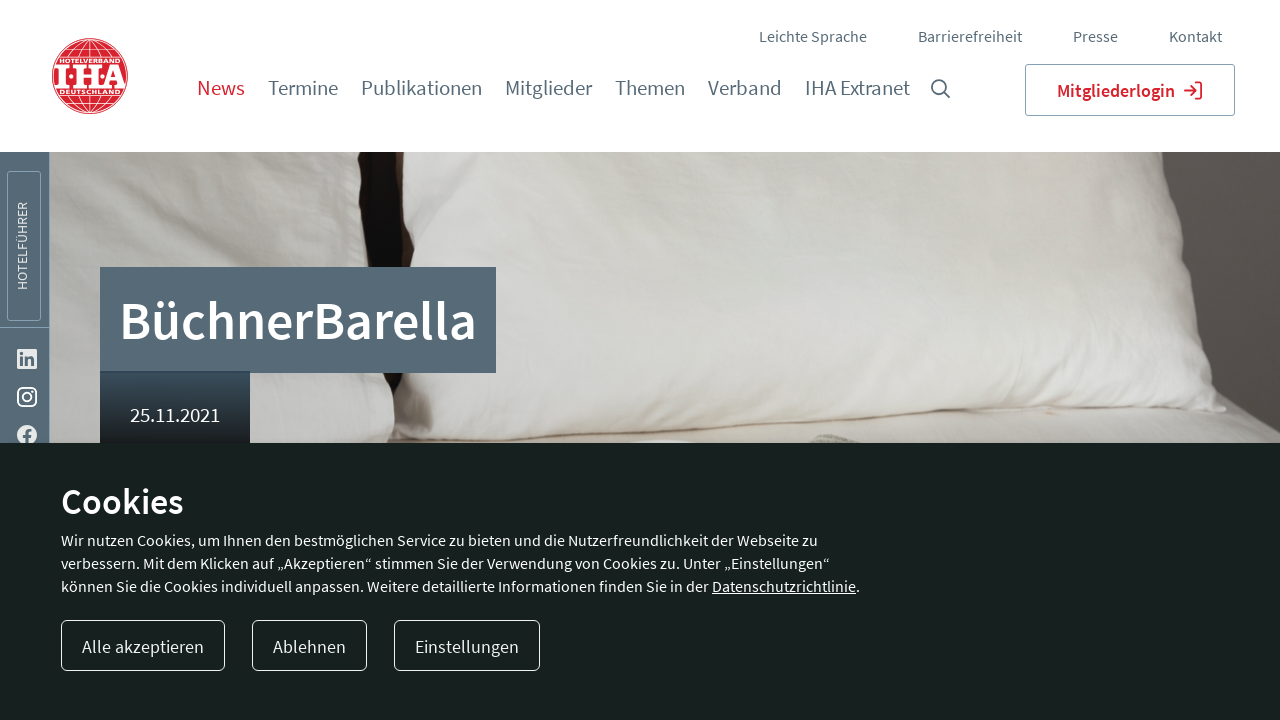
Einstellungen (467, 646)
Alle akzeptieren (143, 646)
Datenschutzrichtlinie (784, 586)
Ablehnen (309, 646)
